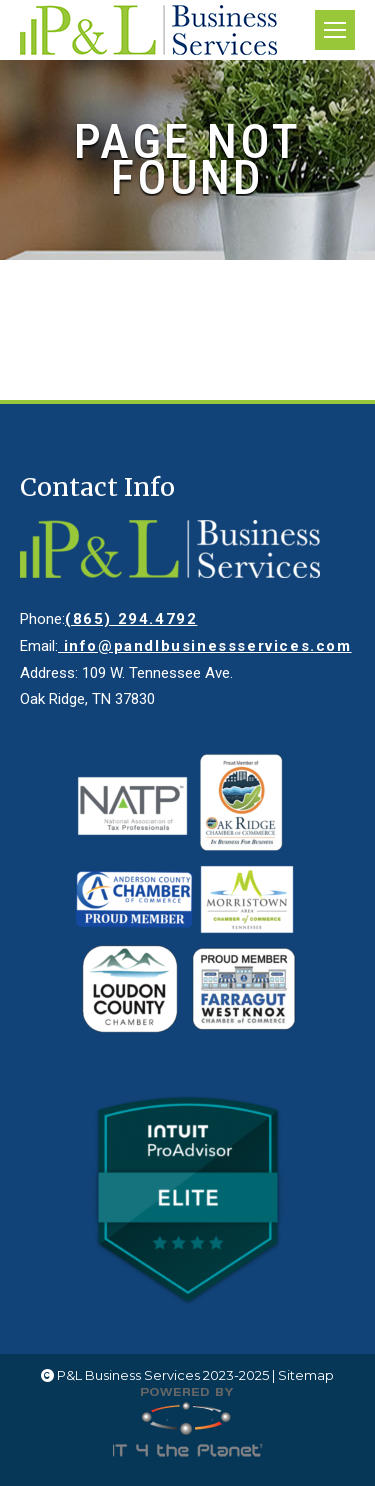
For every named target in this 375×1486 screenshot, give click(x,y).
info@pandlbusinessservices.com (205, 646)
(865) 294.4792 (131, 619)
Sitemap (306, 1375)
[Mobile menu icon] (335, 30)
